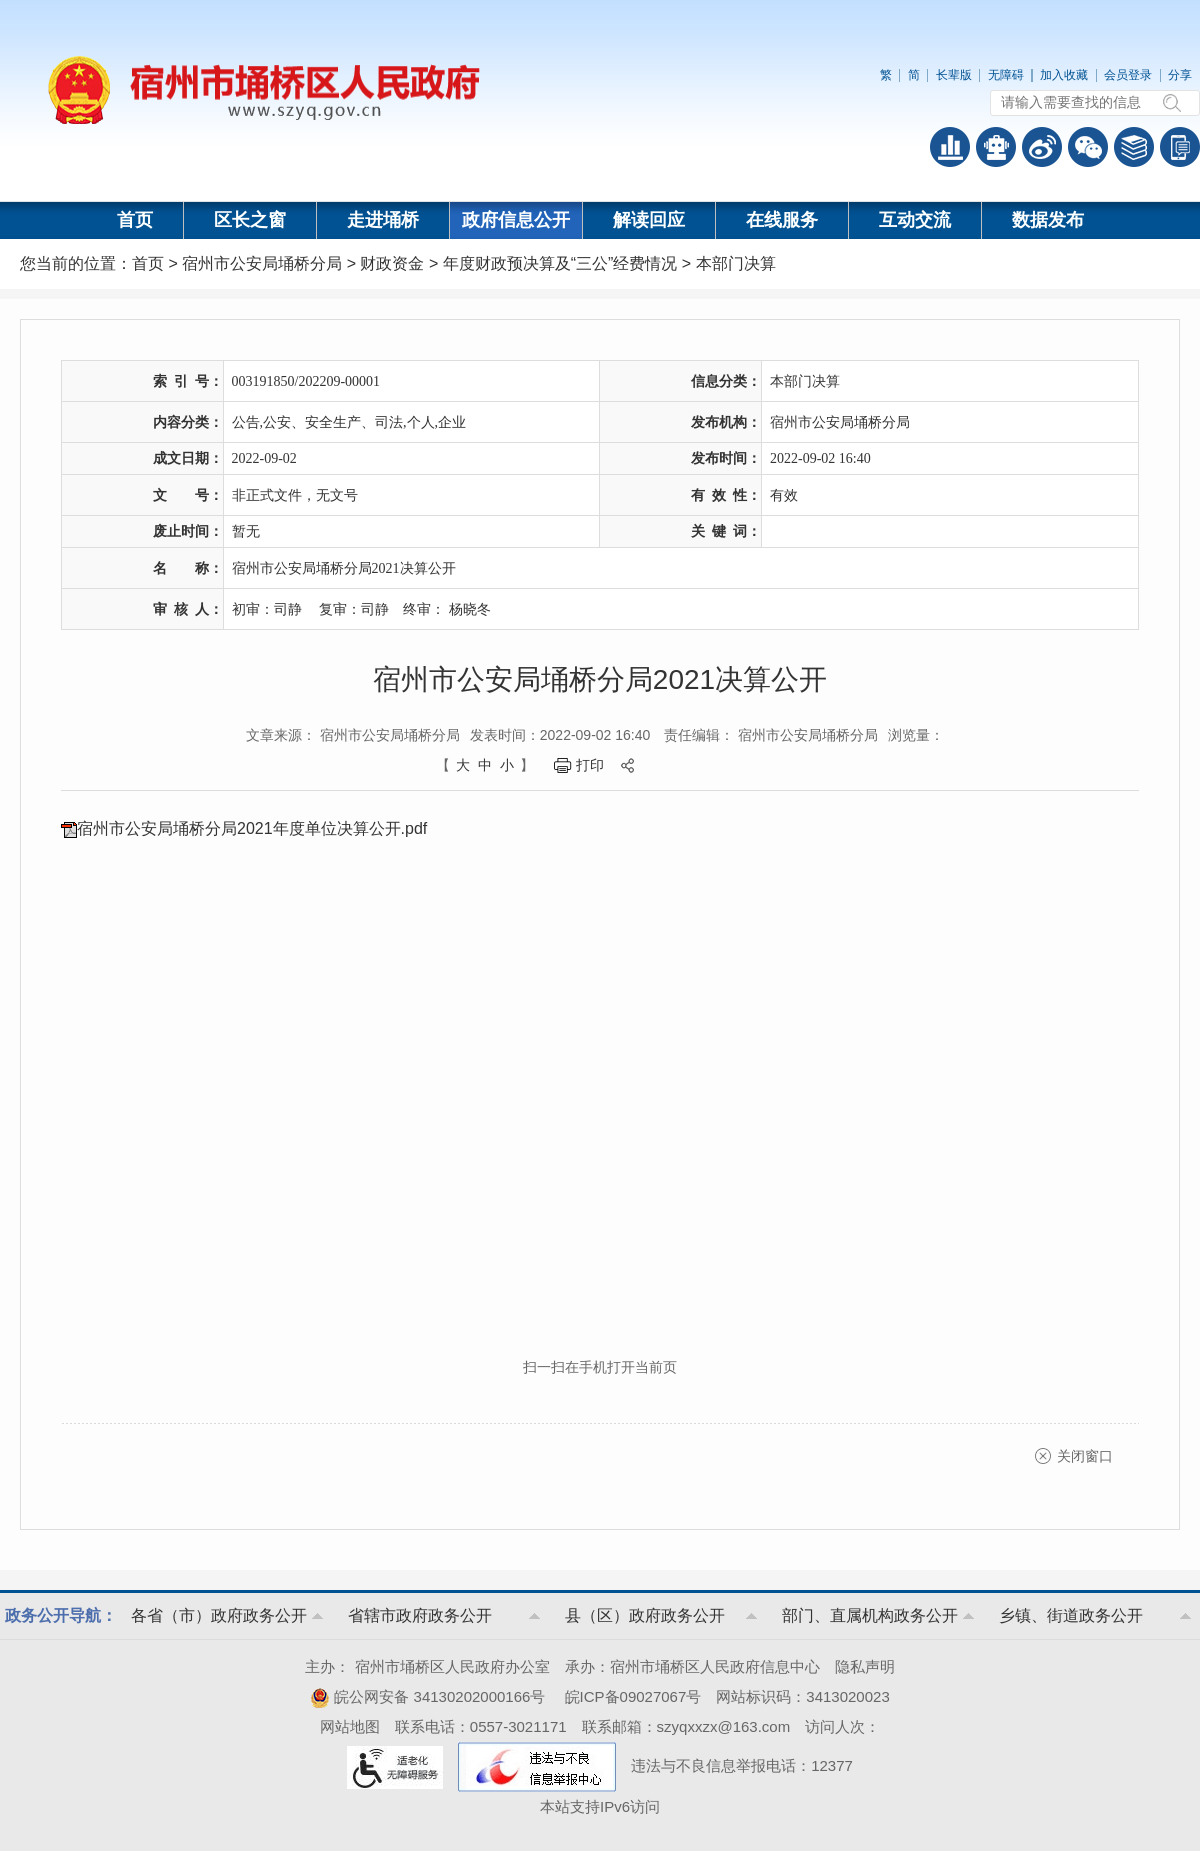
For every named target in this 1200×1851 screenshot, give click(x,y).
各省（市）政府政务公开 (219, 1615)
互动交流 (915, 220)
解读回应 (649, 220)
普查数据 (950, 147)
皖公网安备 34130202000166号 (427, 1696)
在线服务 (782, 220)
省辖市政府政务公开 (420, 1615)
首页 (135, 220)
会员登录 (1128, 75)
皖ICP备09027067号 (633, 1696)
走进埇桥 (383, 220)
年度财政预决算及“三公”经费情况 (560, 263)
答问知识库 (1134, 147)
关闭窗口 (1085, 1456)
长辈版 (954, 75)
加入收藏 (1064, 75)
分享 (1180, 75)
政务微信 (1088, 147)
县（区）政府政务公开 (645, 1615)
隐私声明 (865, 1666)
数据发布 (1048, 220)
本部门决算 (736, 263)
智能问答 (996, 147)
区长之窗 (250, 220)
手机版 (1180, 147)
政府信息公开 (516, 220)
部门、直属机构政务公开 (870, 1615)
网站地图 (350, 1726)
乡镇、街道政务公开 (1071, 1615)
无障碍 (1006, 75)
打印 (590, 765)
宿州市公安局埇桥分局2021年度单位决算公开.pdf (252, 828)
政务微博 (1042, 147)
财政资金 (392, 263)
